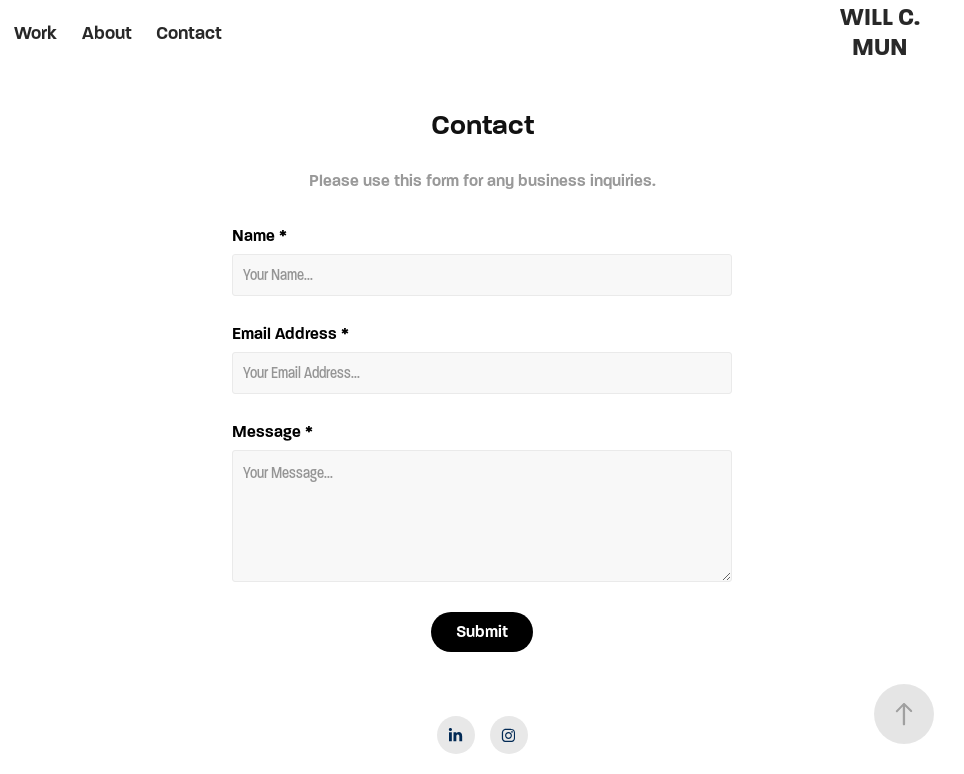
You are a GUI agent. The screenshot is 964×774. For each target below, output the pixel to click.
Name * (259, 236)
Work (35, 33)
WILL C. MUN (882, 32)
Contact (189, 33)
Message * (272, 432)
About (107, 33)
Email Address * (290, 334)
